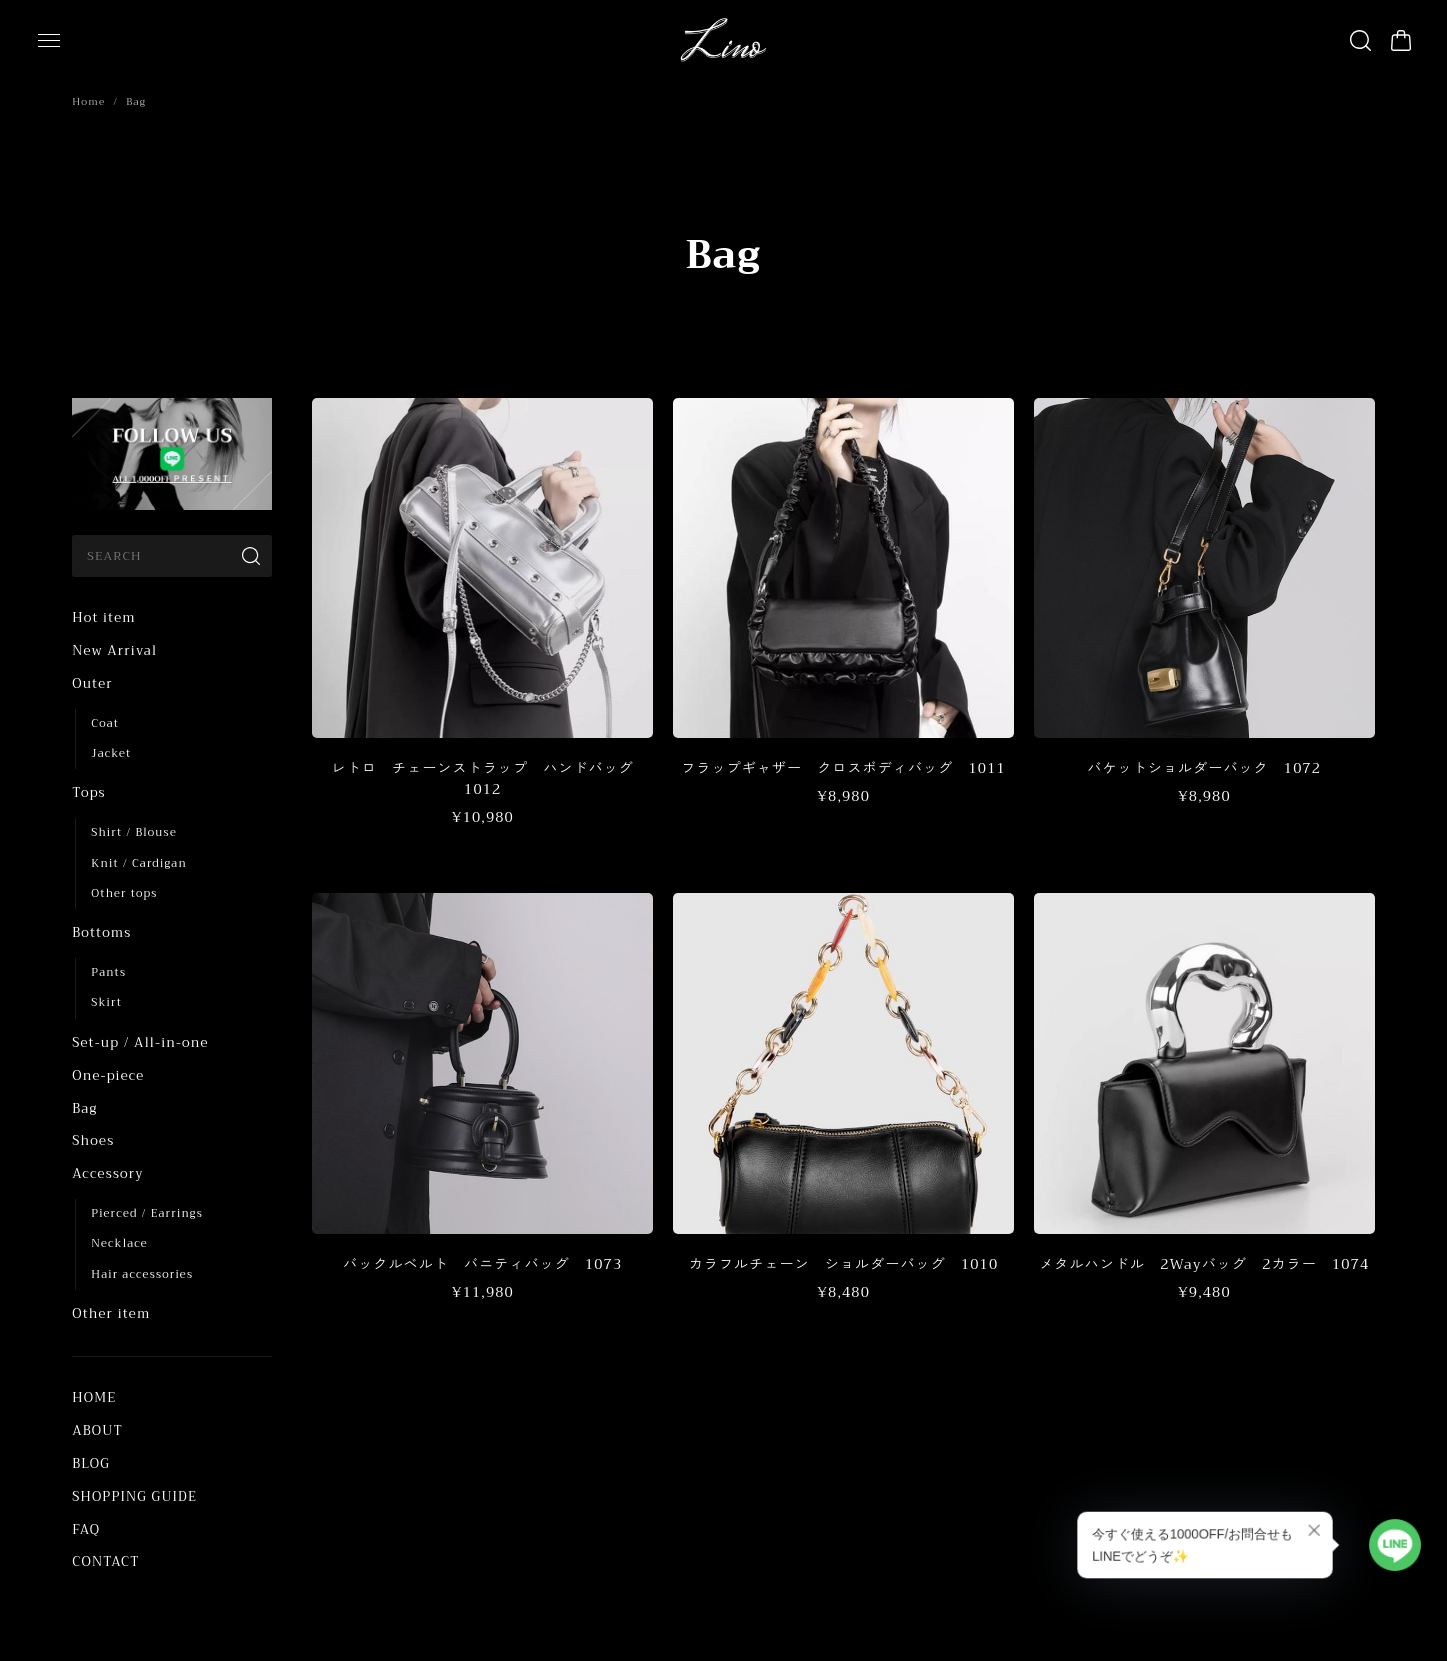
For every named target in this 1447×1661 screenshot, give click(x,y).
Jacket (111, 753)
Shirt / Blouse (134, 832)
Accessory (107, 1173)
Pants (108, 972)
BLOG (91, 1463)
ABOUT (97, 1430)
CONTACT (105, 1561)
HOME (94, 1397)
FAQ (86, 1529)
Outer (92, 683)
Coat (105, 723)
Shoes (93, 1140)
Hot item (103, 617)
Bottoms (101, 932)
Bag (84, 1108)
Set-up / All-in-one (140, 1042)
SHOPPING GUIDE (134, 1496)
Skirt (106, 1002)
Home (88, 101)
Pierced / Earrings (147, 1213)
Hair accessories (142, 1274)
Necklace (119, 1243)
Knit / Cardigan (138, 863)
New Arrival (114, 650)
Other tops (124, 893)
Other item (111, 1313)
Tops (88, 792)
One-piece (108, 1075)
